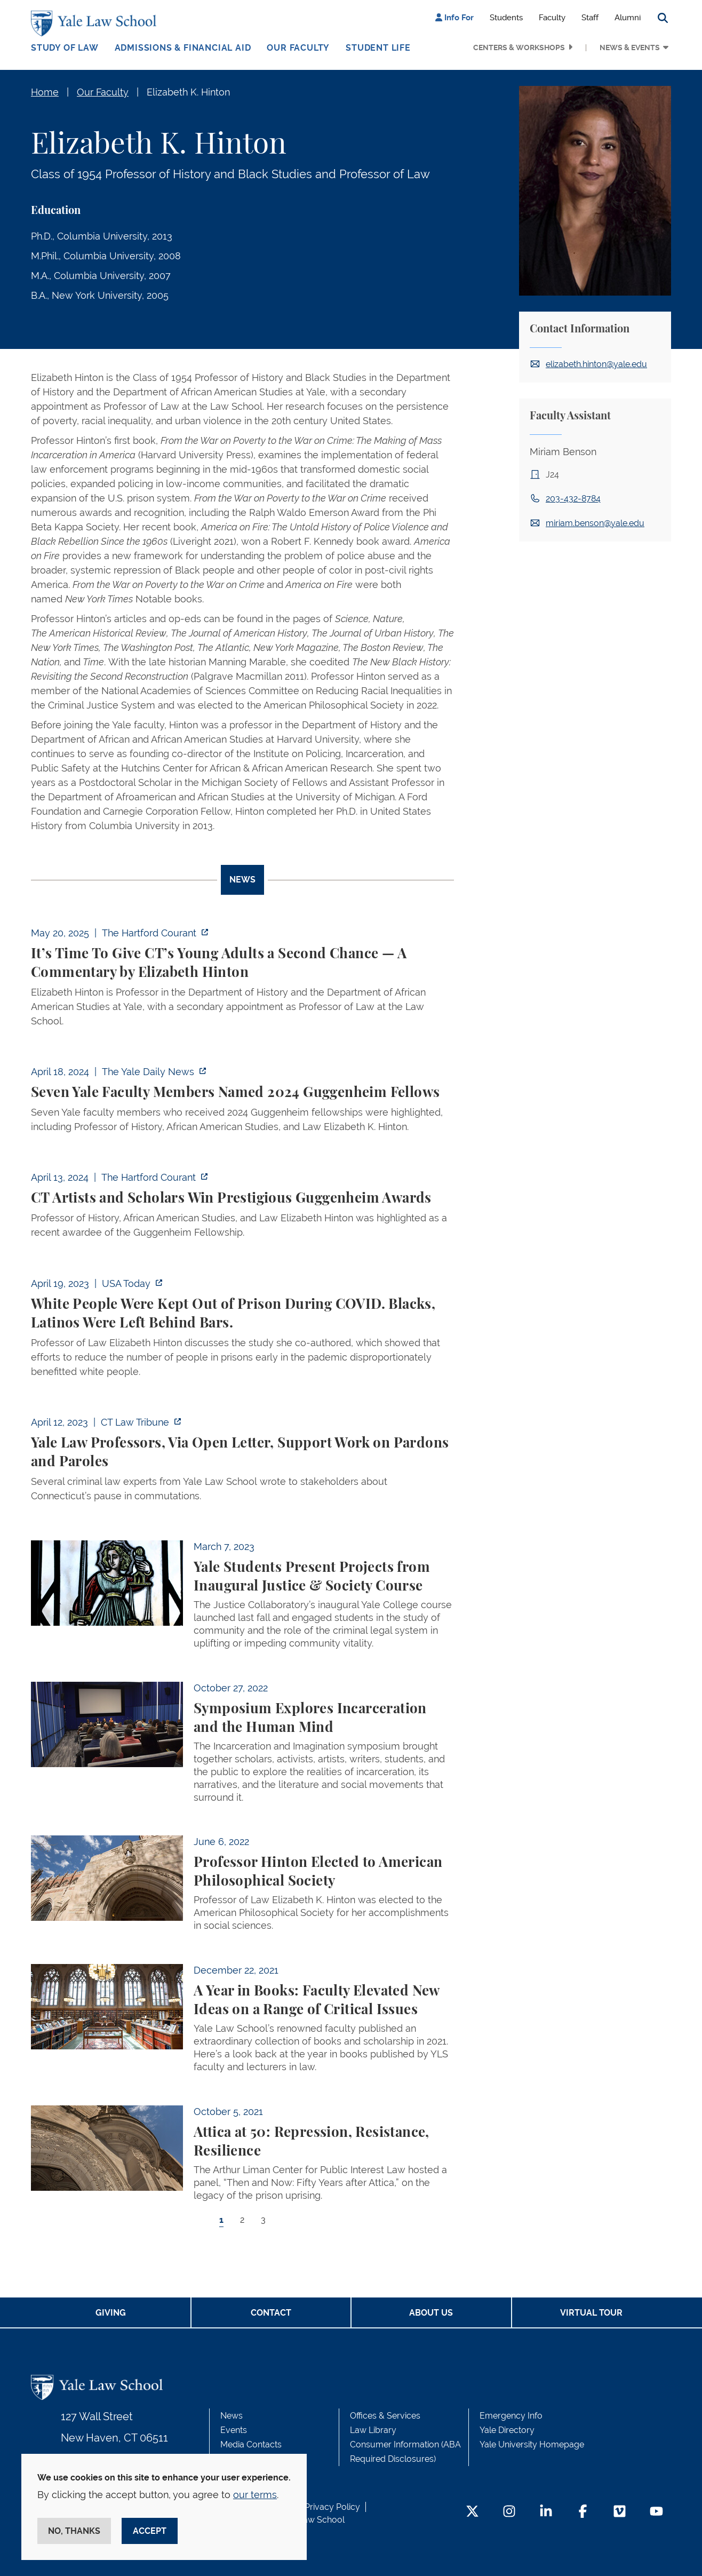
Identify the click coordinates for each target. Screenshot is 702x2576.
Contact (271, 2313)
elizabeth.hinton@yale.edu (596, 364)
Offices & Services (385, 2416)
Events (233, 2430)
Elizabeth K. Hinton (188, 92)
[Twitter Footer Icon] (472, 2512)
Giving (110, 2313)
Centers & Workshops (519, 47)
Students (506, 17)
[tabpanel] (242, 1586)
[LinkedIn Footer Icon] (546, 2512)
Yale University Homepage (532, 2444)
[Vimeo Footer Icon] (619, 2512)
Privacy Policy (332, 2507)
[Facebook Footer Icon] (582, 2512)
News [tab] (242, 879)
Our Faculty (298, 48)
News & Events (630, 47)
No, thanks (74, 2531)
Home (45, 92)
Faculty (552, 17)
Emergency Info (511, 2416)
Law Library (373, 2430)
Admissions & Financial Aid (183, 48)
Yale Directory (507, 2430)
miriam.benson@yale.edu (595, 523)
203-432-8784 (573, 499)
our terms (255, 2494)
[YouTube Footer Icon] (656, 2512)
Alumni (628, 17)
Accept (149, 2531)
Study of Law (65, 48)
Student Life (378, 48)
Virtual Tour (591, 2313)
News (231, 2416)
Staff (590, 17)
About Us (431, 2313)
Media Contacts (251, 2444)
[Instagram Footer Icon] (509, 2512)
